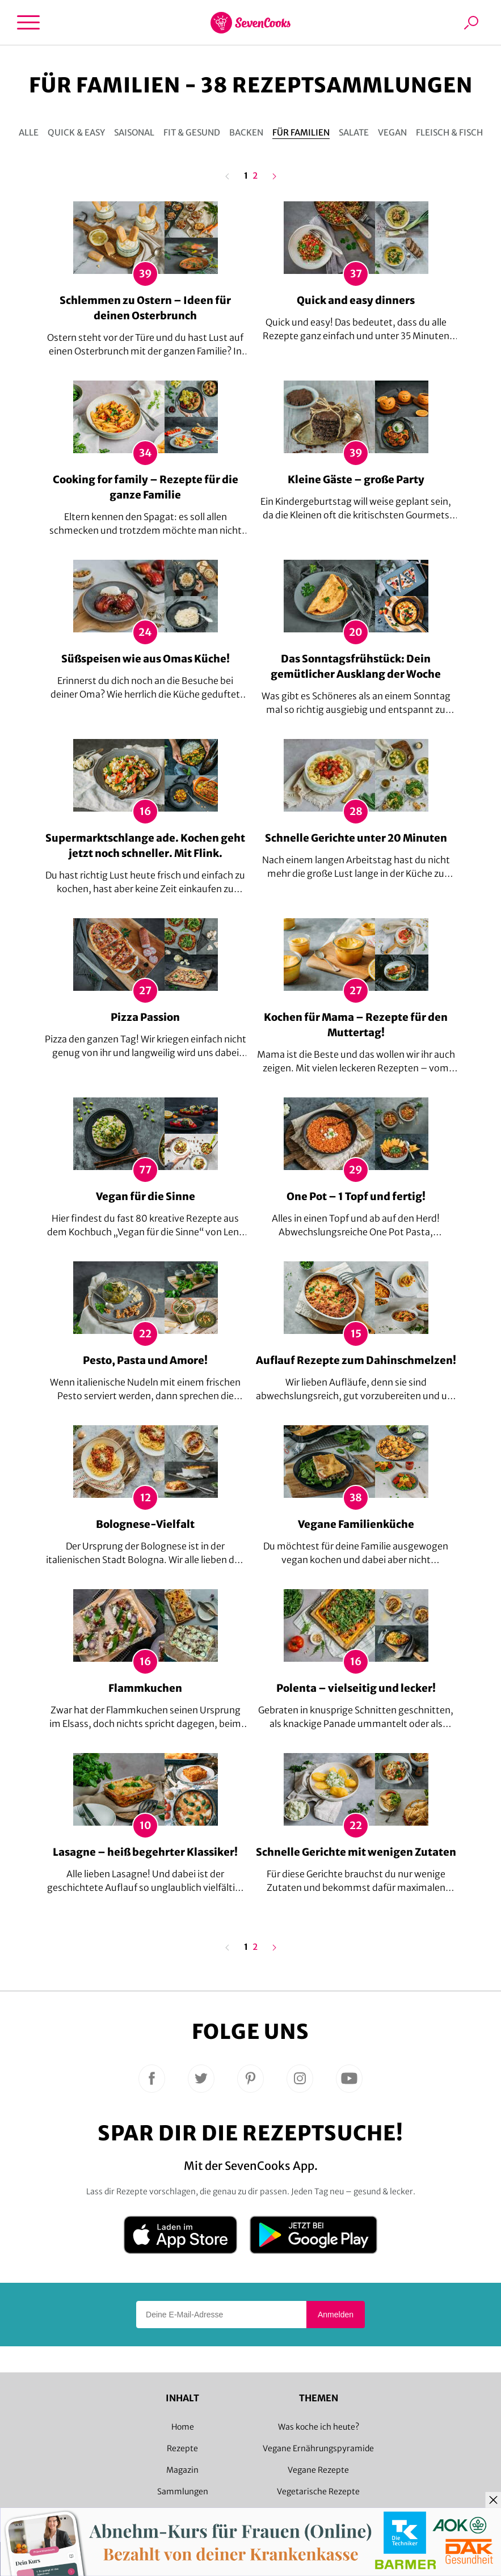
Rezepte (182, 2448)
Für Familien (301, 132)
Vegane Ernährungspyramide (318, 2448)
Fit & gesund (191, 132)
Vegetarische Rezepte (318, 2491)
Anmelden (335, 2314)
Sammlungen (182, 2491)
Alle (29, 132)
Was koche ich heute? (318, 2427)
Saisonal (134, 132)
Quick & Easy (76, 132)
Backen (246, 132)
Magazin (182, 2470)
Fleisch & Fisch (449, 132)
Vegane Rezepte (318, 2470)
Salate (354, 132)
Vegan (392, 132)
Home (182, 2427)
